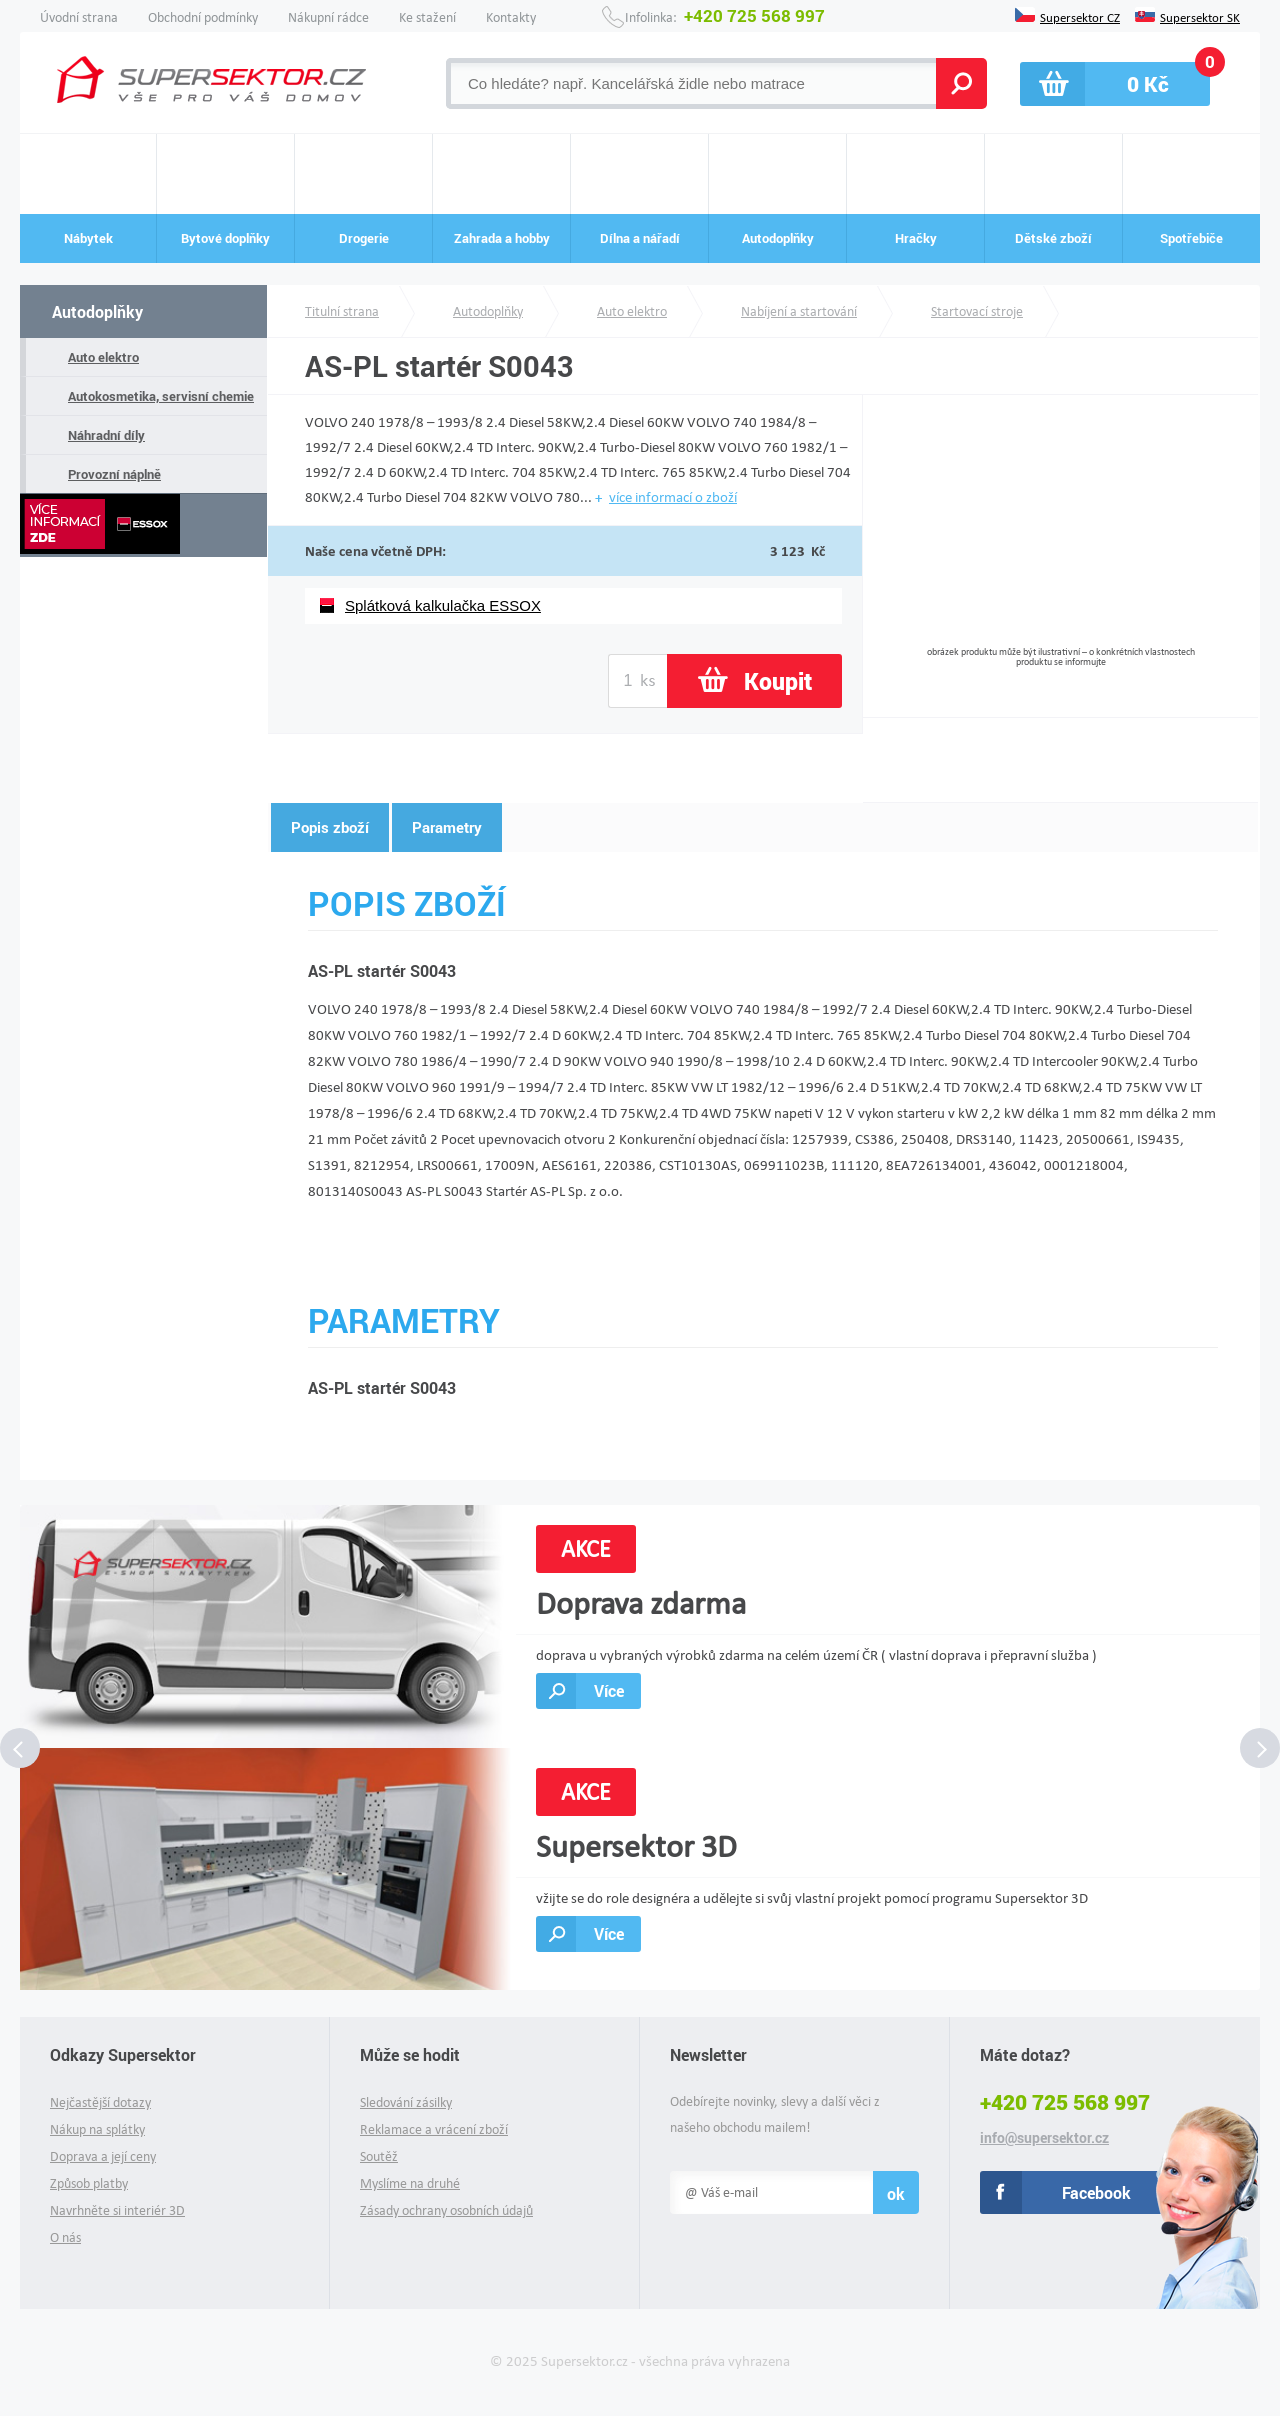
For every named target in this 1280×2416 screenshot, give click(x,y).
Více (609, 1690)
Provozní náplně (114, 474)
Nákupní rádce (328, 17)
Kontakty (511, 17)
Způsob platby (89, 2183)
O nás (65, 2237)
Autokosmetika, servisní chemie (161, 396)
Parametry (447, 827)
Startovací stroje (977, 311)
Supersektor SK (1200, 16)
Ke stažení (427, 17)
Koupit (778, 681)
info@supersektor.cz (1044, 2138)
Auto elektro (103, 357)
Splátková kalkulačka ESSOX (443, 605)
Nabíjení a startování (799, 311)
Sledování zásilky (406, 2102)
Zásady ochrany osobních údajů (446, 2210)
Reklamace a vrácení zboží (434, 2129)
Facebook (1096, 2192)
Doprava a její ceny (103, 2156)
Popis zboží (330, 827)
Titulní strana (342, 311)
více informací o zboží (673, 497)
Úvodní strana (79, 17)
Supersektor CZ (1080, 16)
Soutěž (379, 2156)
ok (896, 2193)
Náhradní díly (106, 435)
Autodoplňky (97, 311)
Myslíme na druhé (410, 2183)
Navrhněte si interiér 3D (117, 2210)
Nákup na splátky (97, 2129)
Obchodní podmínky (203, 17)
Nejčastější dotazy (100, 2102)
